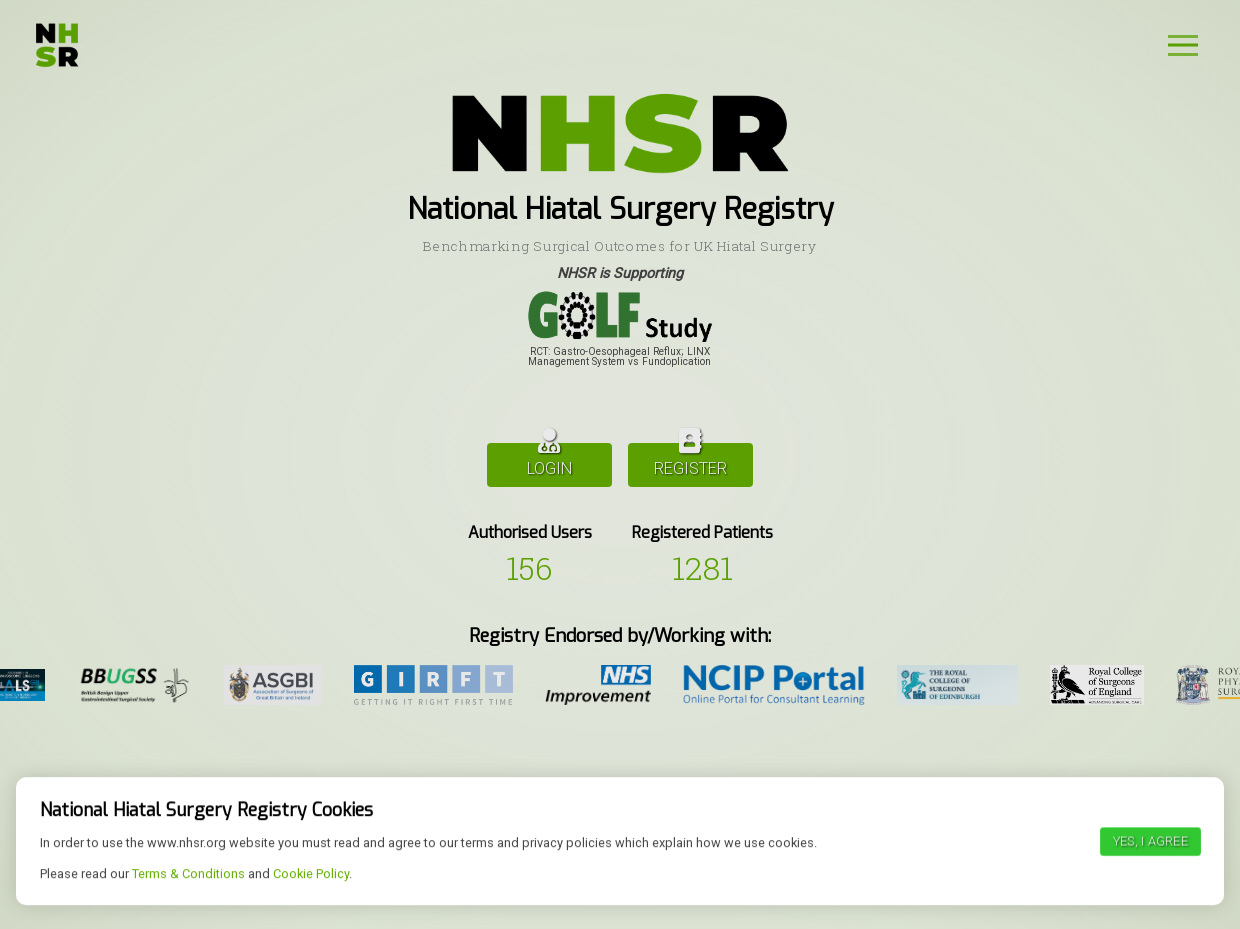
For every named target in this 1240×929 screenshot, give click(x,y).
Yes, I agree (1150, 898)
